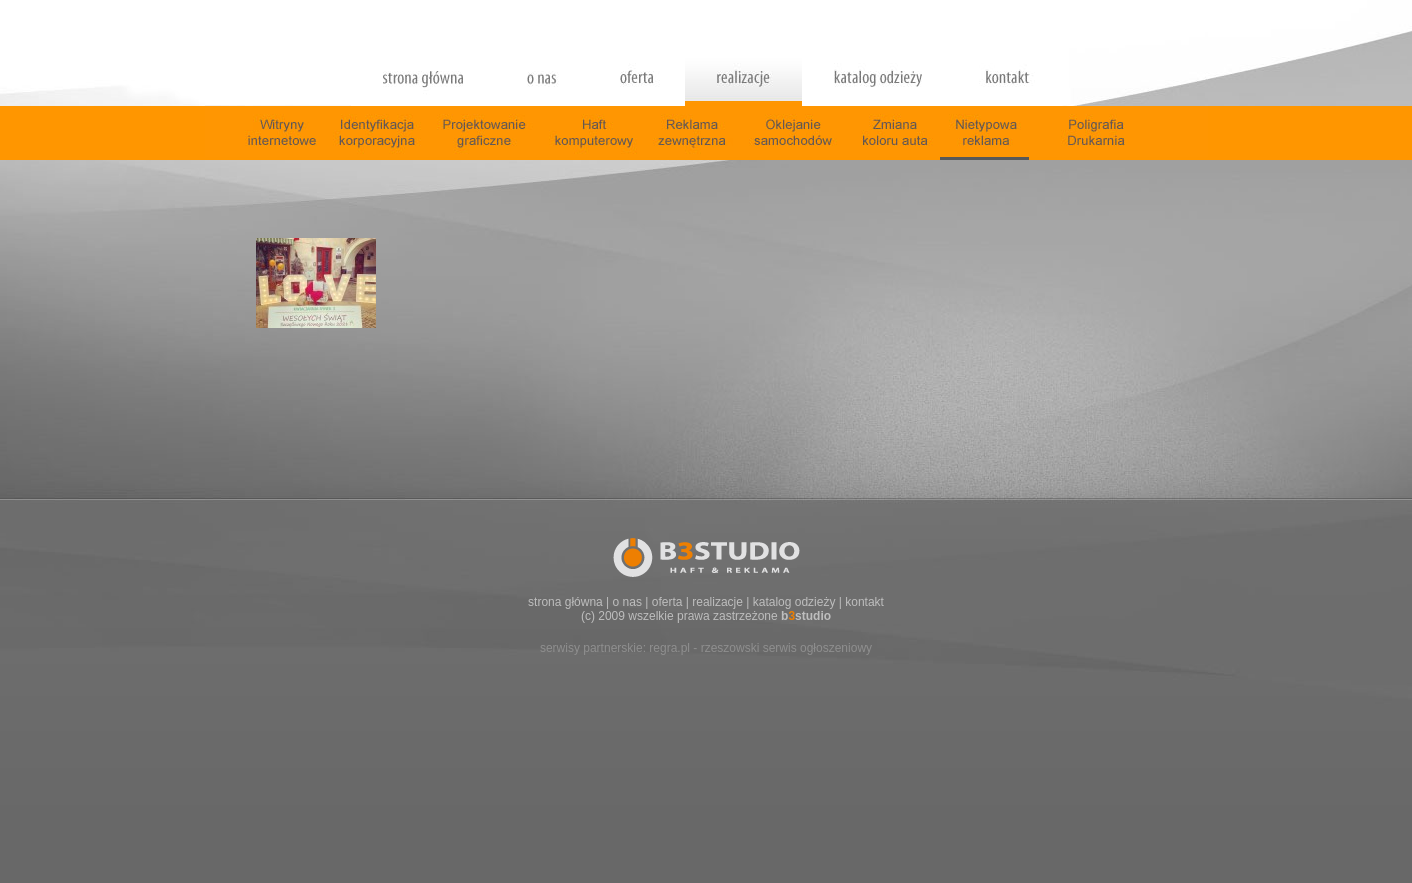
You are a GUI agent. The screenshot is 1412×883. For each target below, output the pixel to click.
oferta (667, 602)
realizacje (717, 602)
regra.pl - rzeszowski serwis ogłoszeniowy (760, 648)
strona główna (565, 602)
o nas (627, 602)
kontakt (864, 602)
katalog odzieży (794, 602)
